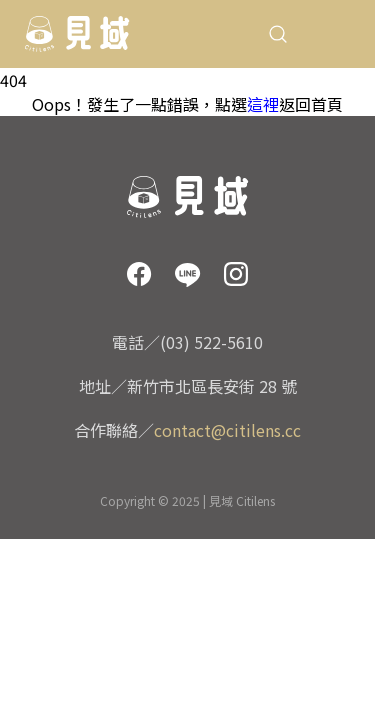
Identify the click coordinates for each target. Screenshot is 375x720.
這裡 (263, 104)
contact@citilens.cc (227, 430)
